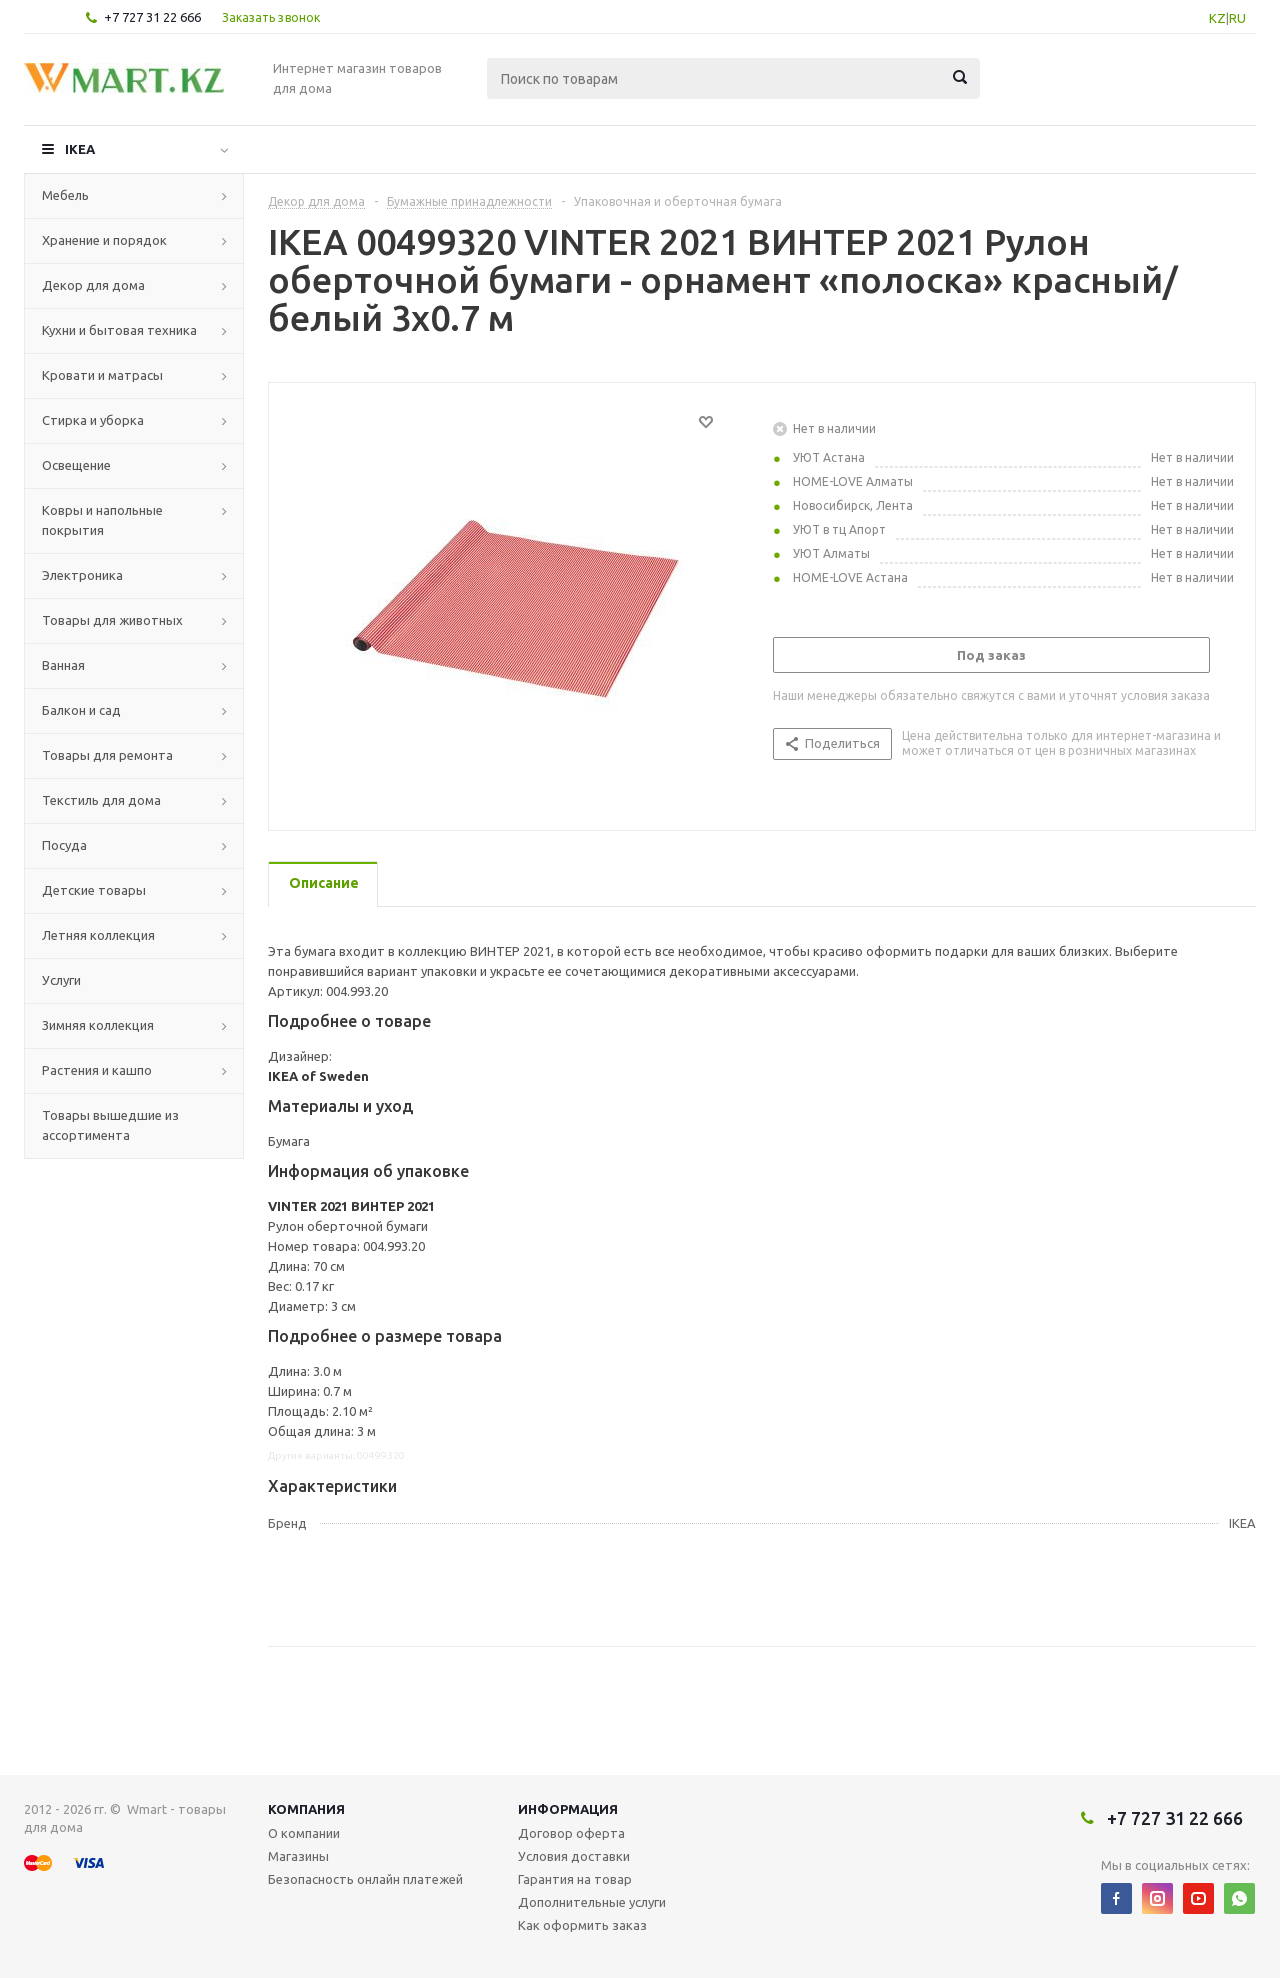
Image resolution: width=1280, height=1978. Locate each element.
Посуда (64, 845)
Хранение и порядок (104, 240)
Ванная (63, 665)
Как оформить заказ (582, 1925)
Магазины (298, 1856)
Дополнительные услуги (592, 1902)
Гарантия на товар (575, 1879)
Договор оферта (571, 1833)
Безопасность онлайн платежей (365, 1879)
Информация (568, 1809)
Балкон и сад (81, 710)
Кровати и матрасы (102, 375)
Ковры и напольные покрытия (102, 520)
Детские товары (94, 890)
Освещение (76, 465)
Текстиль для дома (101, 800)
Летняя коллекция (98, 935)
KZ (1217, 18)
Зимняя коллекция (98, 1025)
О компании (304, 1833)
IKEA (80, 149)
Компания (306, 1809)
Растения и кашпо (97, 1070)
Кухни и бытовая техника (119, 330)
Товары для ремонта (107, 755)
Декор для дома (93, 285)
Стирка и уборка (93, 420)
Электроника (82, 575)
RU (1237, 18)
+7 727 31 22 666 (152, 17)
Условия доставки (574, 1856)
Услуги (61, 980)
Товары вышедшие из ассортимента (110, 1125)
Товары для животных (112, 620)
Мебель (65, 195)
